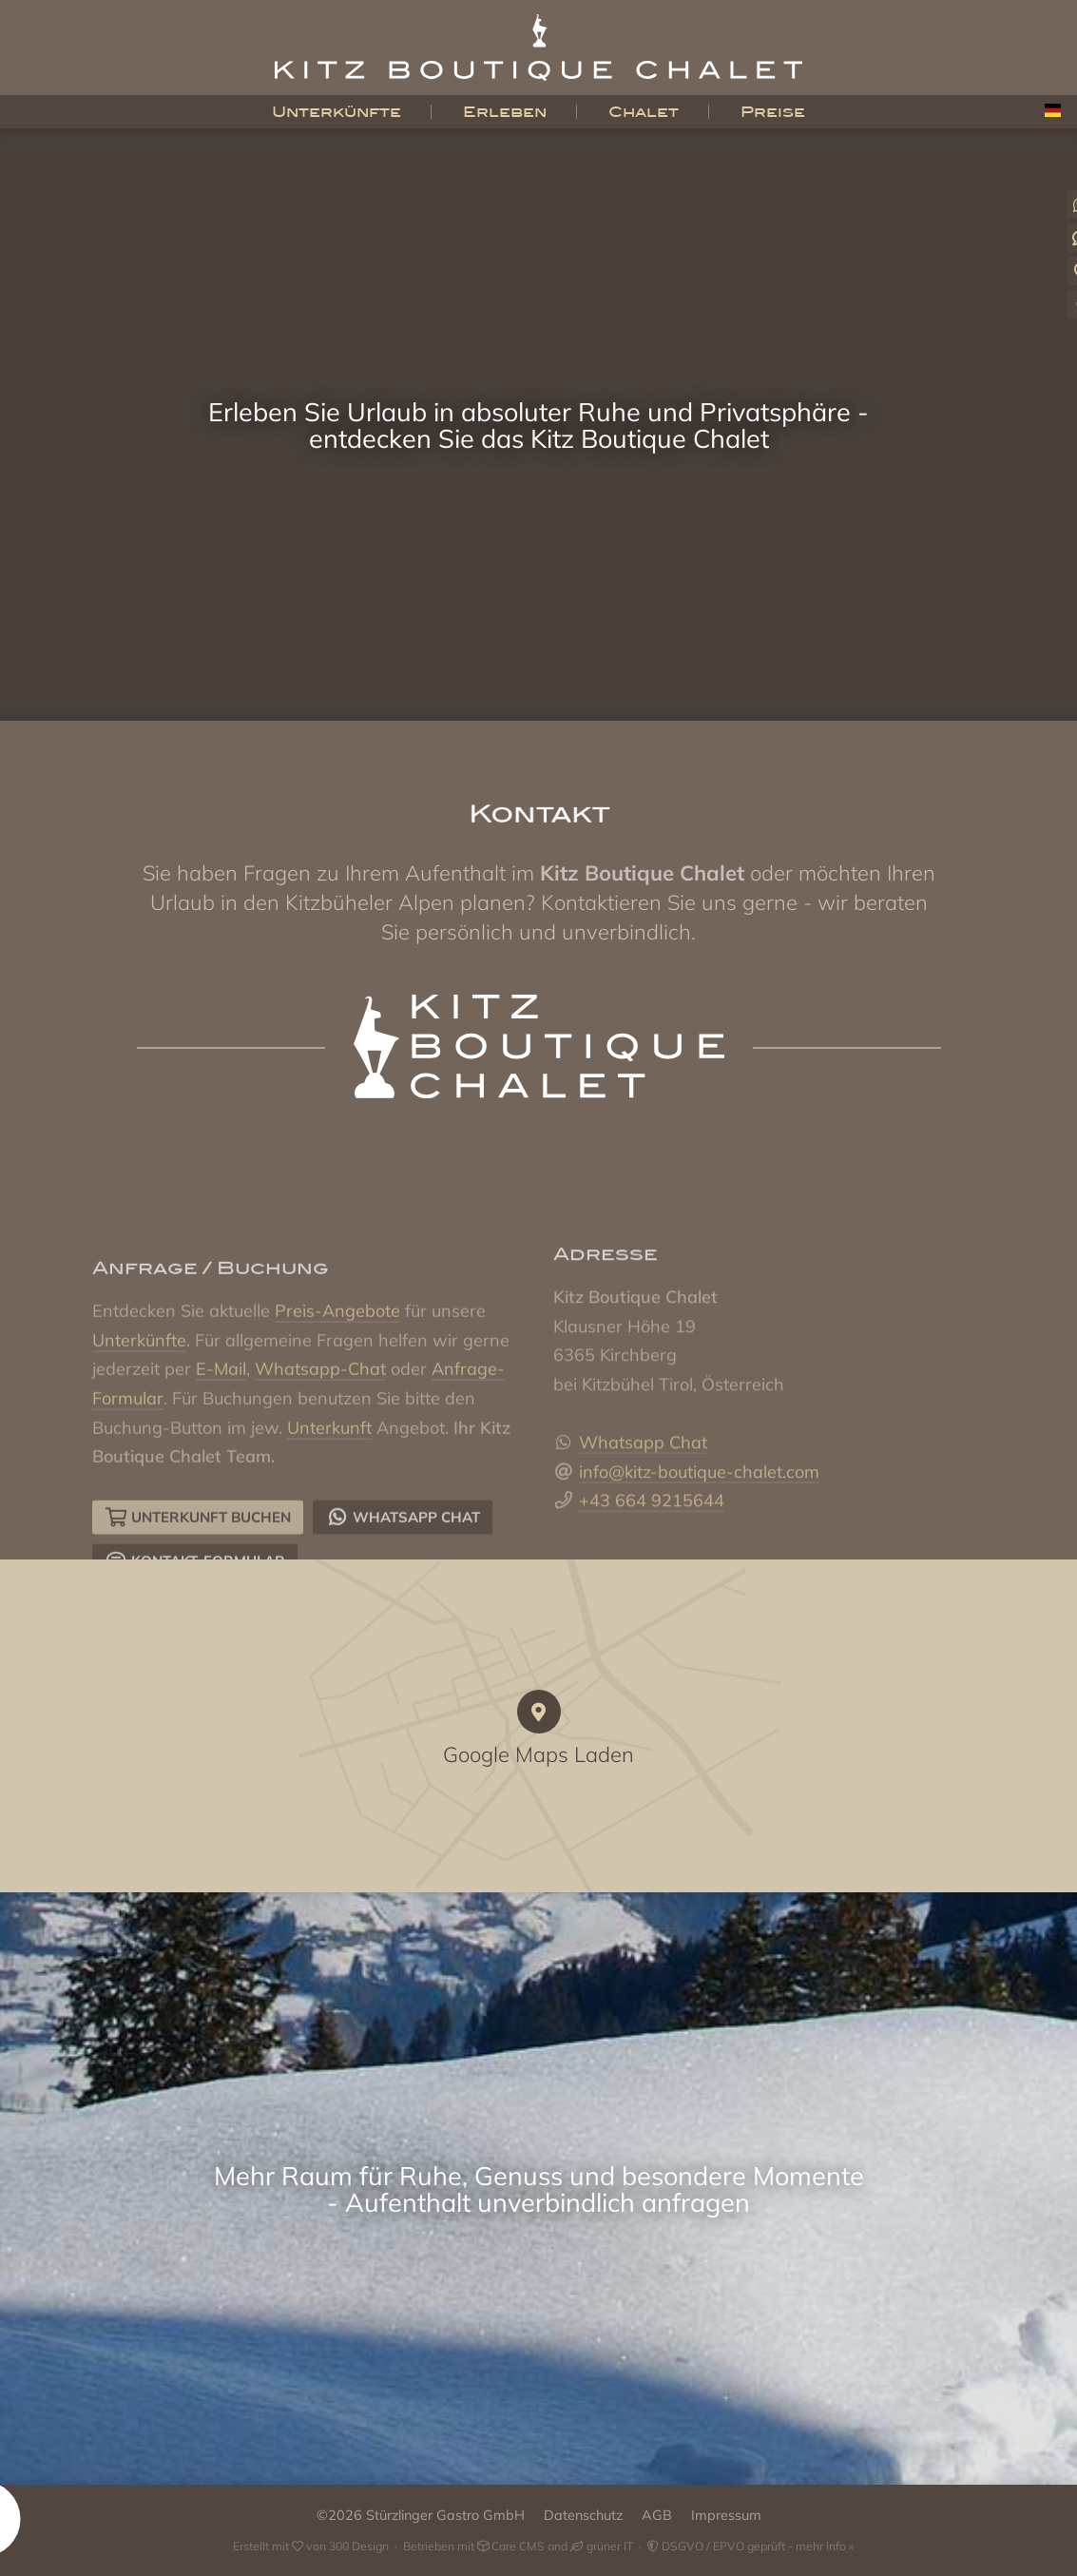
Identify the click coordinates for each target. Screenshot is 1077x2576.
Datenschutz (583, 2515)
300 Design (359, 2546)
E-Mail (221, 1463)
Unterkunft (329, 1522)
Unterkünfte (336, 112)
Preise (772, 112)
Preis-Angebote (337, 1405)
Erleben (505, 112)
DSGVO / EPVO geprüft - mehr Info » (750, 2546)
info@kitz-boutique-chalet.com (699, 1551)
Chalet (643, 112)
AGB (657, 2515)
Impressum (726, 2515)
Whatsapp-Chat (320, 1463)
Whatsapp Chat (643, 1522)
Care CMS (511, 2546)
